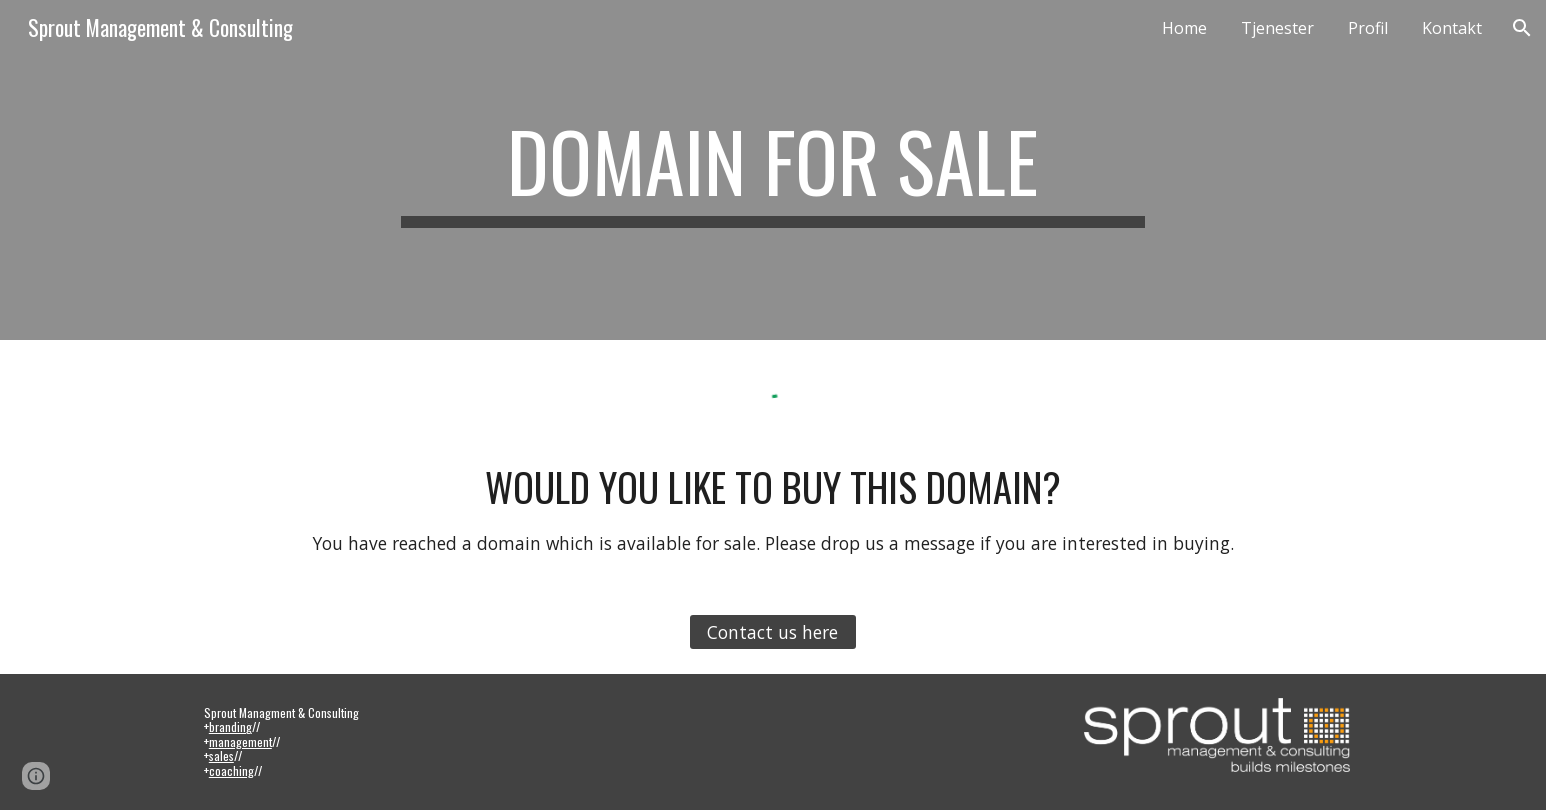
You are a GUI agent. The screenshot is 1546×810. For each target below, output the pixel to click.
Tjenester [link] (1277, 28)
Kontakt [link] (1452, 28)
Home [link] (1184, 28)
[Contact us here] (773, 631)
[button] (1522, 28)
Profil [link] (1368, 28)
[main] (773, 170)
